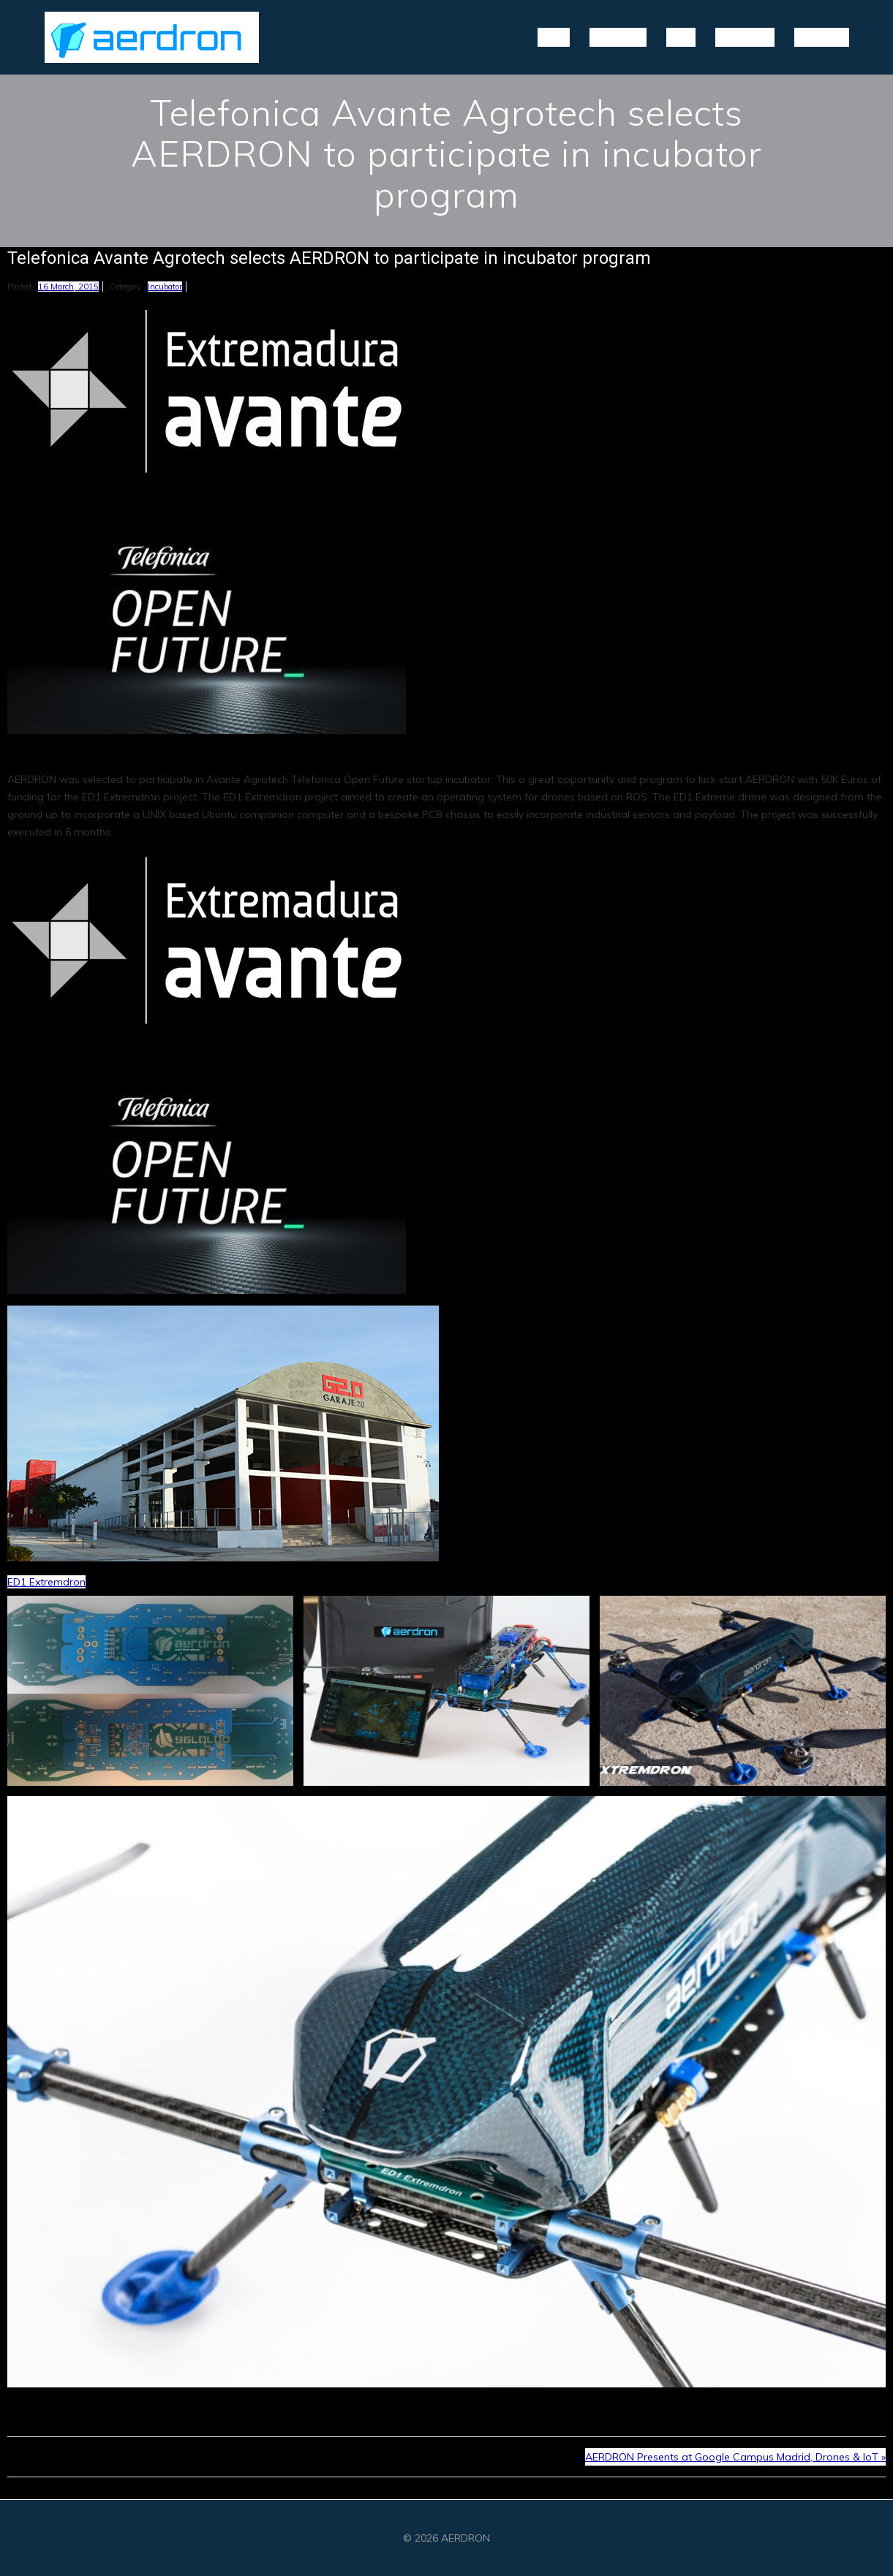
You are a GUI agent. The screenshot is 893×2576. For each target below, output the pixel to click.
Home (554, 35)
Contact (821, 35)
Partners (745, 35)
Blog (681, 35)
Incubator (165, 286)
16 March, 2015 (68, 286)
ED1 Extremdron (46, 1581)
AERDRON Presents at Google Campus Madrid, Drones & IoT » (735, 2456)
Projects (618, 35)
